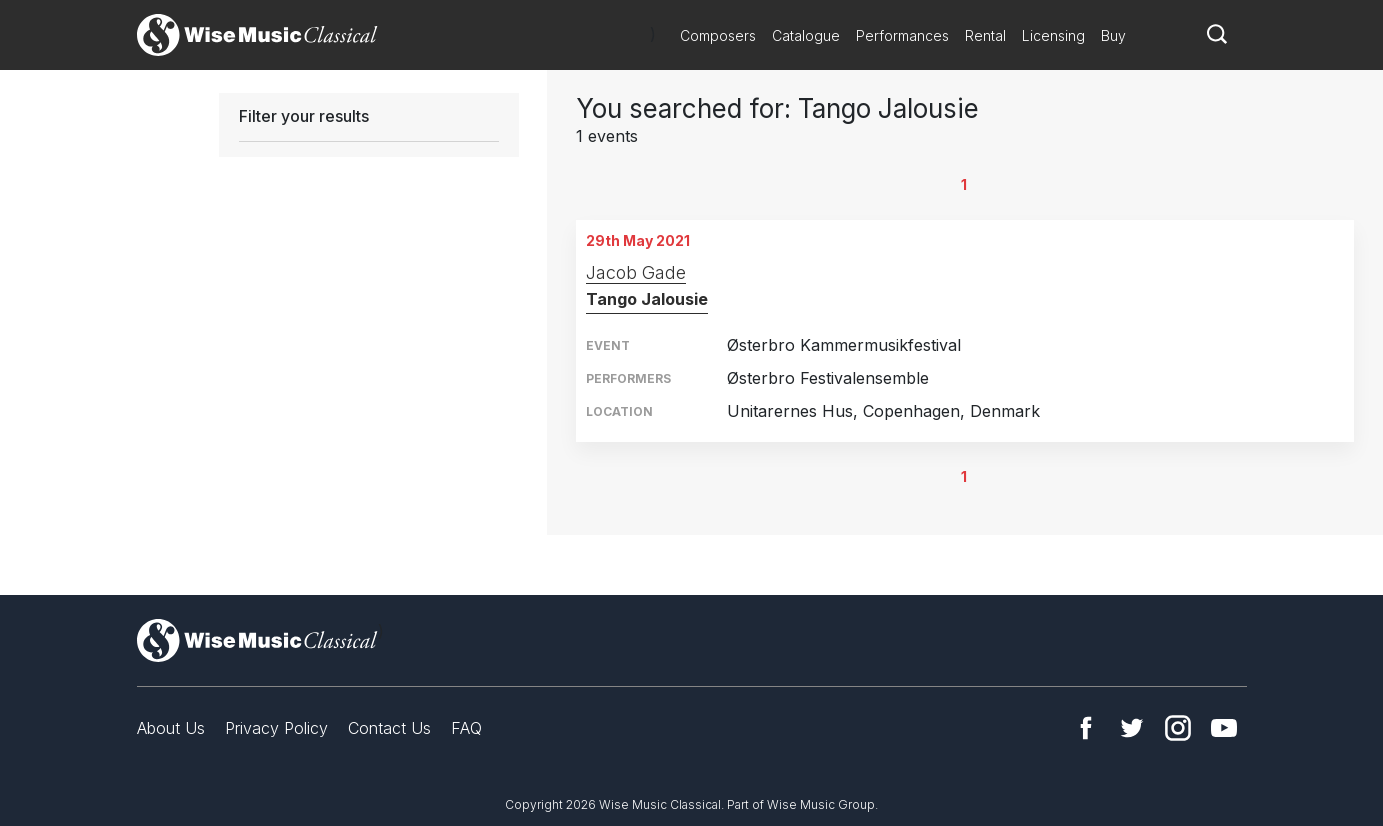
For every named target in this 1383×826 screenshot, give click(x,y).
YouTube (1224, 728)
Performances (902, 35)
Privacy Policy (276, 728)
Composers (718, 35)
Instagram (1178, 728)
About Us (171, 728)
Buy (1113, 35)
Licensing (1053, 35)
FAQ (466, 728)
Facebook (1086, 728)
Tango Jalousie (647, 299)
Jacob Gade (636, 272)
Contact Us (389, 728)
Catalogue (806, 35)
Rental (985, 35)
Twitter (1132, 728)
